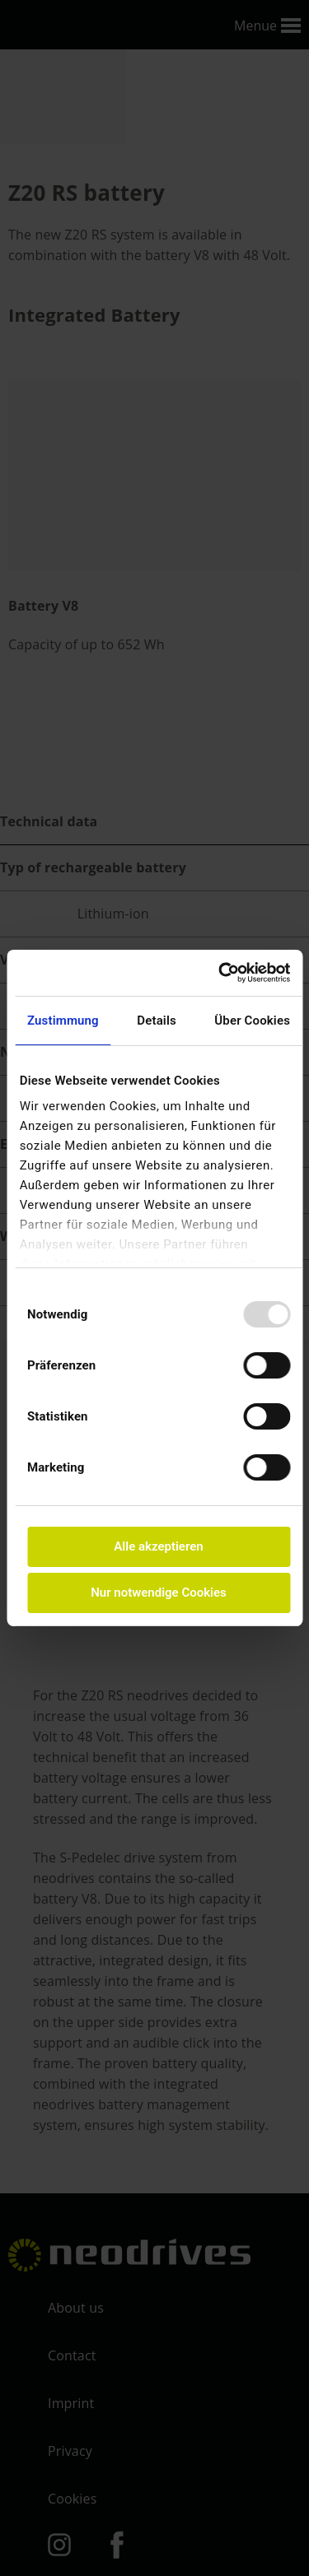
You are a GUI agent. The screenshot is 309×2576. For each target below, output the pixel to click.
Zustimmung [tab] (63, 1020)
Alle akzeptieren (158, 1546)
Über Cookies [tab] (252, 1020)
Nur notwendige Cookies (159, 1592)
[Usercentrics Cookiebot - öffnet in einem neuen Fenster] (221, 972)
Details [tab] (156, 1020)
